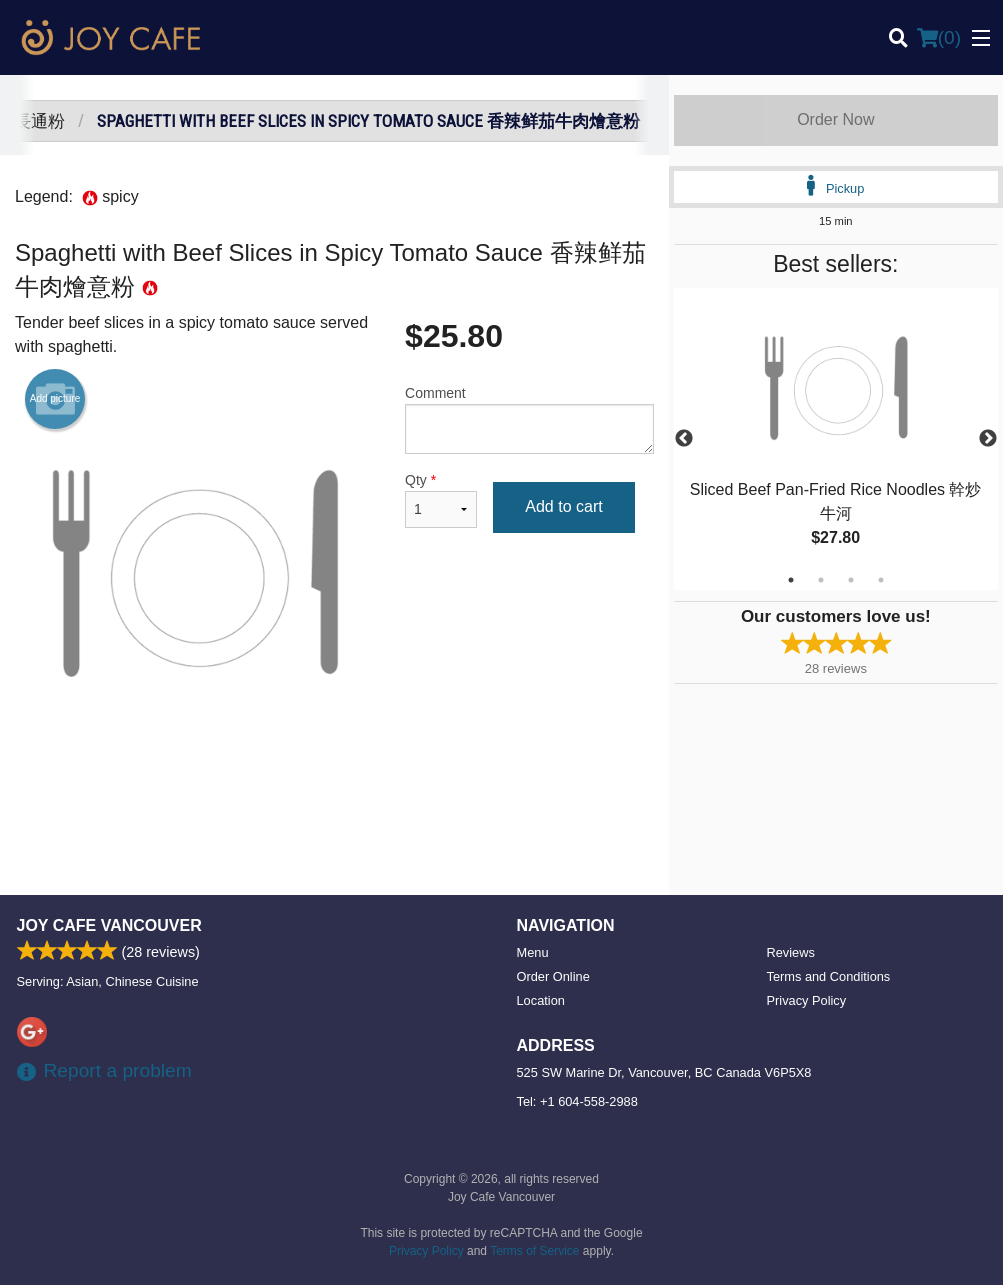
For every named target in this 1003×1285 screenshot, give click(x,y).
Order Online (553, 976)
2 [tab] (821, 580)
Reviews (791, 952)
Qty (441, 500)
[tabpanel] (836, 439)
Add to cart (563, 506)
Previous (684, 439)
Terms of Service (534, 1251)
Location (541, 1000)
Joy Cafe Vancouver (109, 925)
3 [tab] (851, 580)
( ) (939, 38)
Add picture (55, 399)
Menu (533, 952)
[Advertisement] (334, 818)
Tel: (577, 1101)
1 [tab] (791, 580)
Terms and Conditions (829, 976)
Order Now (835, 119)
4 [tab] (881, 580)
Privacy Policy (807, 1000)
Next (988, 439)
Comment (529, 419)
